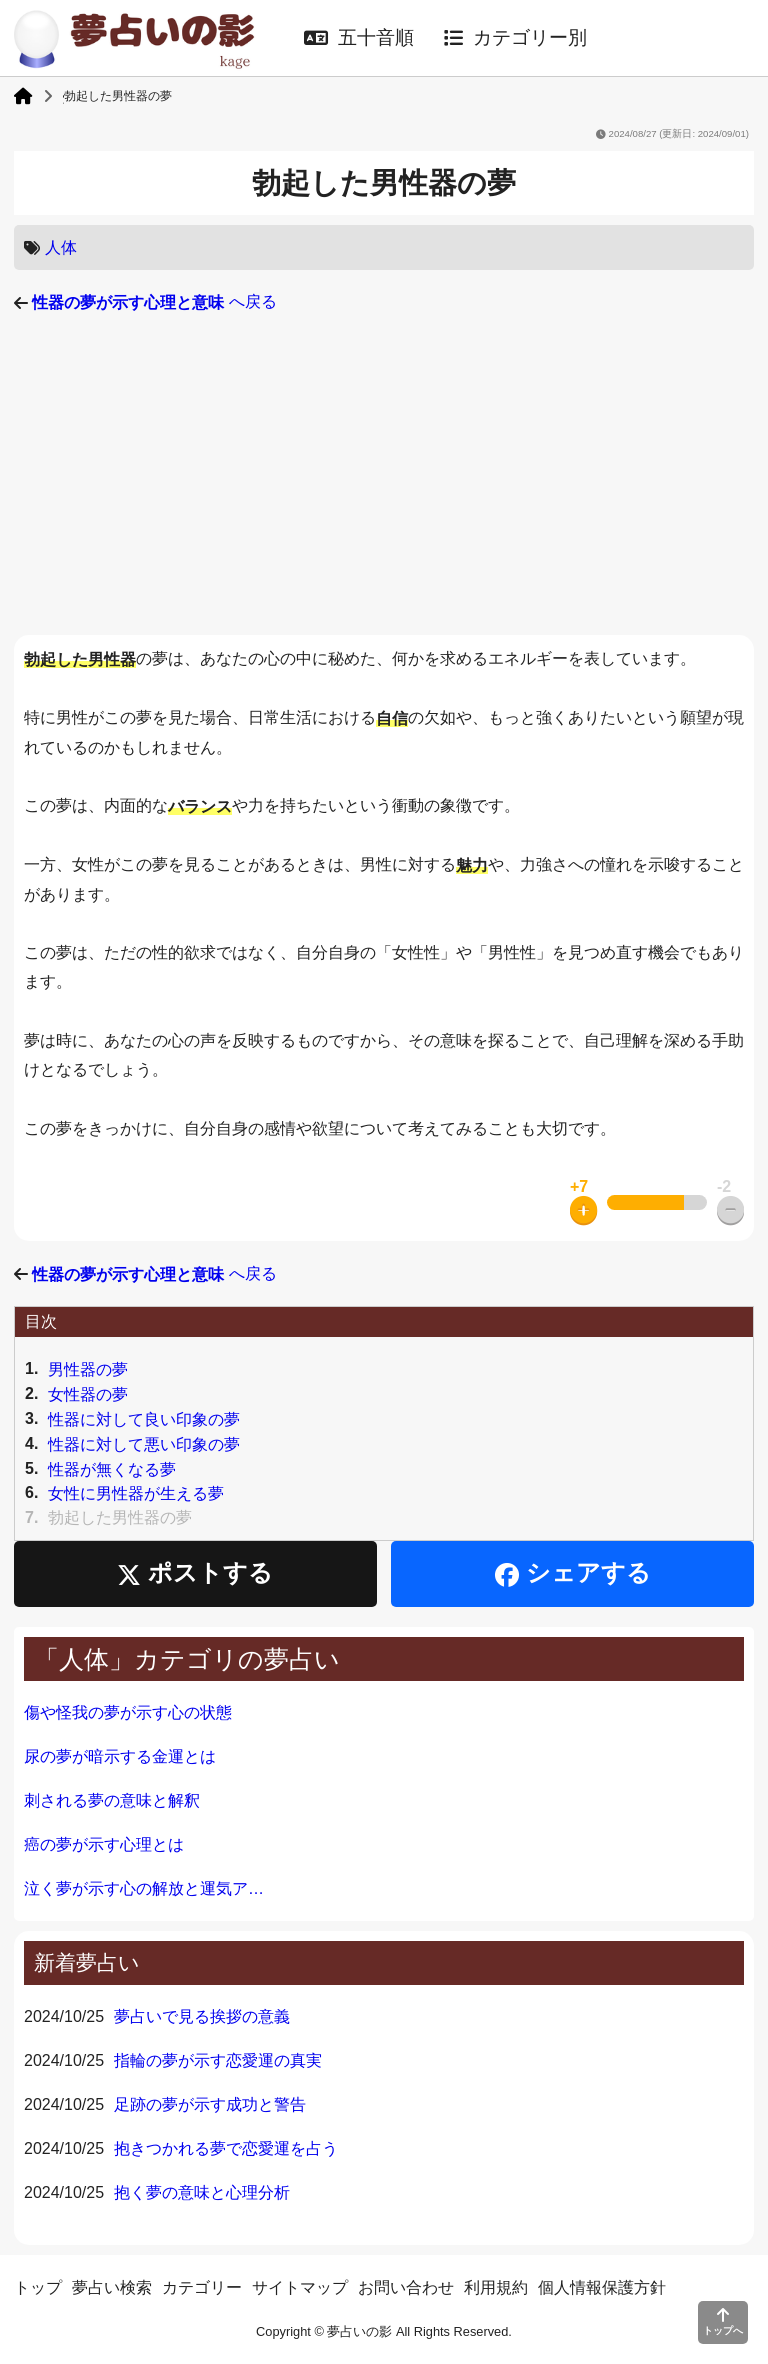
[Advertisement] (384, 475)
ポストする (195, 1574)
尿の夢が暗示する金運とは (120, 1756)
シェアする (573, 1574)
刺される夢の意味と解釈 (112, 1800)
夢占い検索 (112, 2287)
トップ (38, 2287)
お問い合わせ (406, 2287)
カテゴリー (202, 2287)
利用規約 (496, 2287)
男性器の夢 (88, 1369)
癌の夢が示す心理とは (104, 1844)
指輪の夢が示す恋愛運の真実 (218, 2060)
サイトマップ (300, 2287)
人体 (61, 247)
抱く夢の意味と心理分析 (202, 2192)
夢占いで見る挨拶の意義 (202, 2016)
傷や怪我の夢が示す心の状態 (128, 1712)
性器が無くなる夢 (112, 1468)
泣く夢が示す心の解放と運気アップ (149, 1888)
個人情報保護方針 (602, 2287)
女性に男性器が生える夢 (136, 1493)
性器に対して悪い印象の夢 (144, 1444)
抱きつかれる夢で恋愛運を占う (226, 2148)
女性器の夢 (88, 1394)
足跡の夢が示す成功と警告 (210, 2104)
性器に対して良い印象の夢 (144, 1419)
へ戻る (154, 301)
